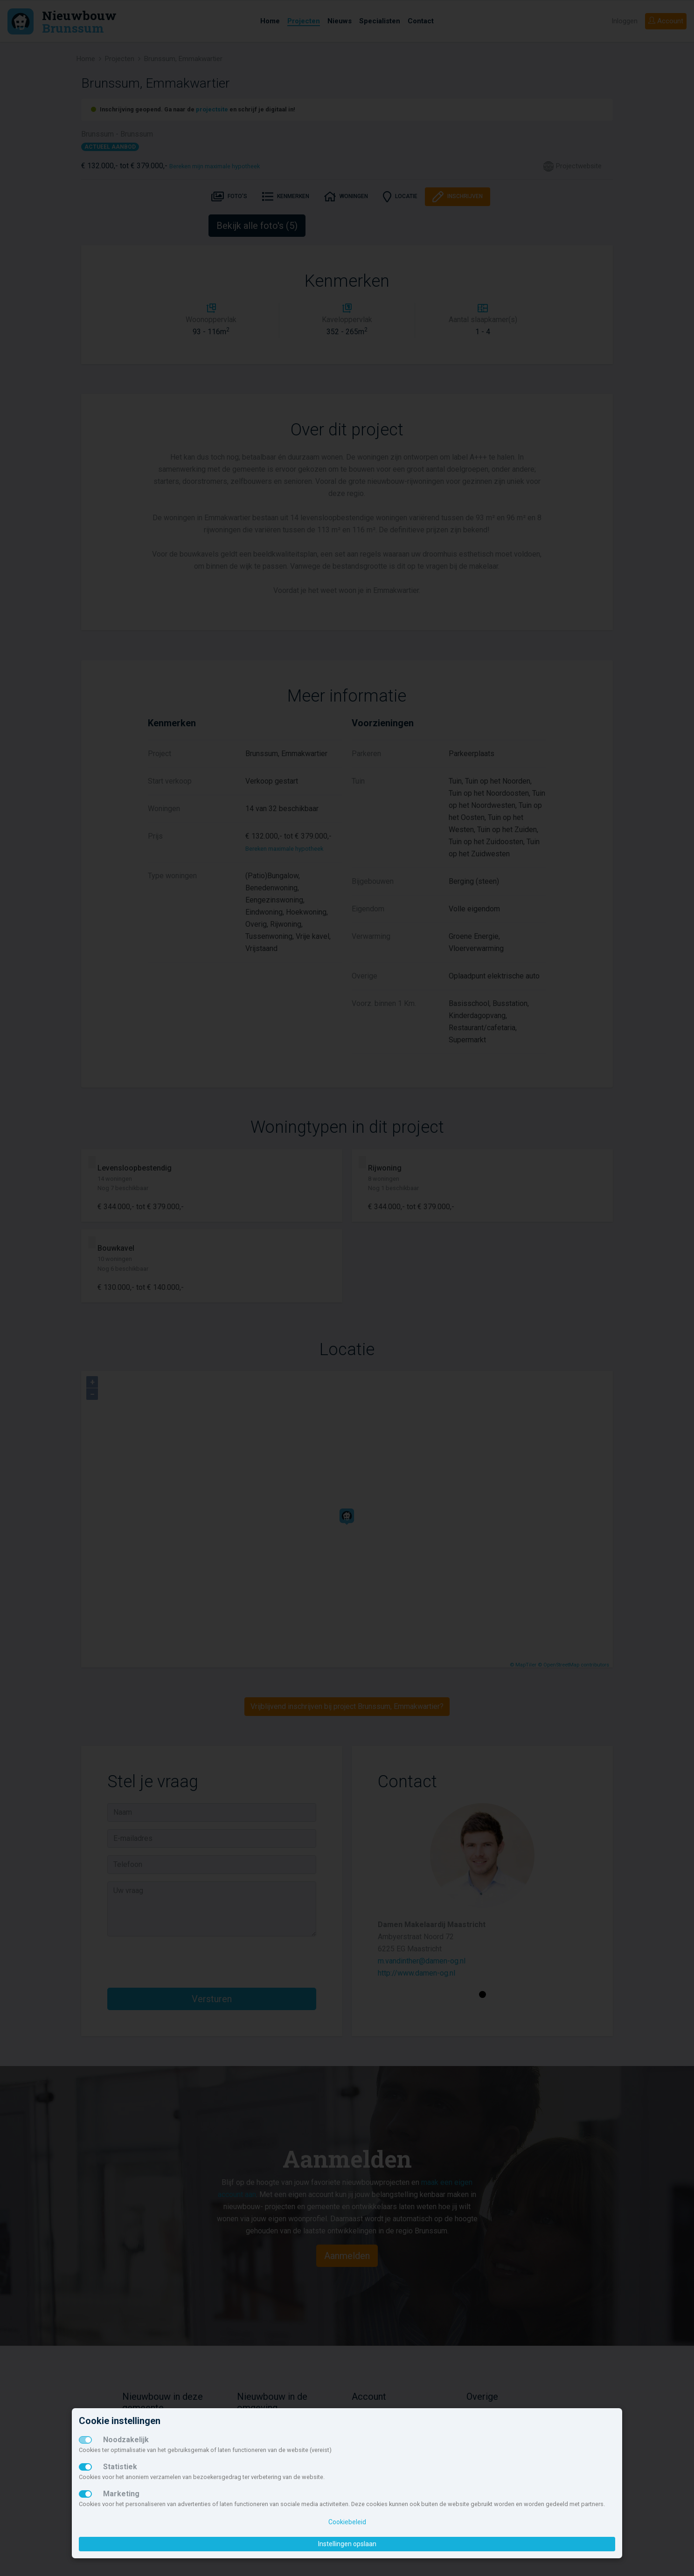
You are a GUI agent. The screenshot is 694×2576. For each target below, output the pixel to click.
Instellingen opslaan (347, 2544)
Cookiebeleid (347, 2522)
